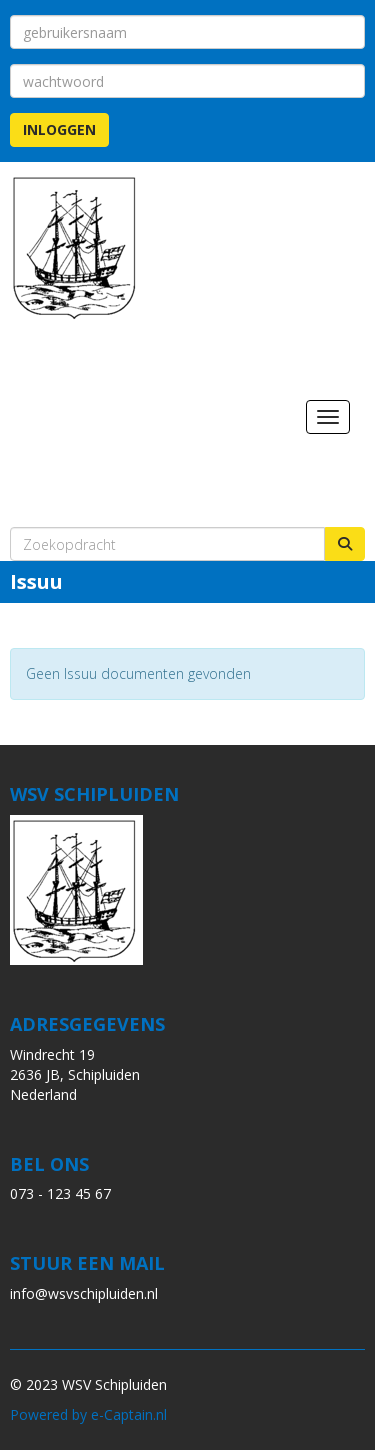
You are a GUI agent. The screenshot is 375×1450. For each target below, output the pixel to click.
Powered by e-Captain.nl (88, 1414)
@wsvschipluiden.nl (84, 1293)
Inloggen (59, 129)
